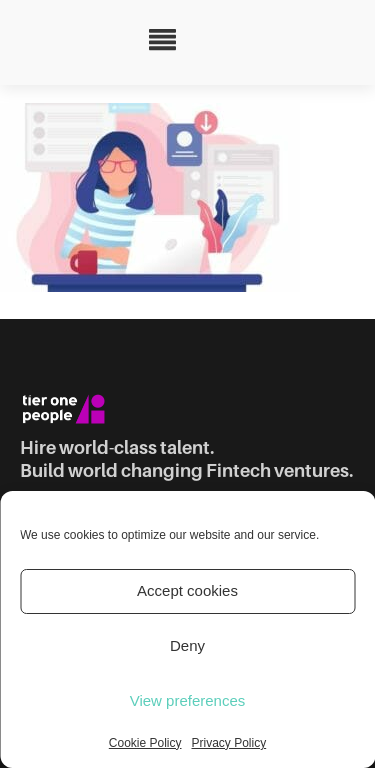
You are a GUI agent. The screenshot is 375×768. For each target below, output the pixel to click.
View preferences (188, 700)
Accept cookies (187, 590)
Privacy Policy (229, 743)
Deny (187, 645)
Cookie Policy (145, 743)
